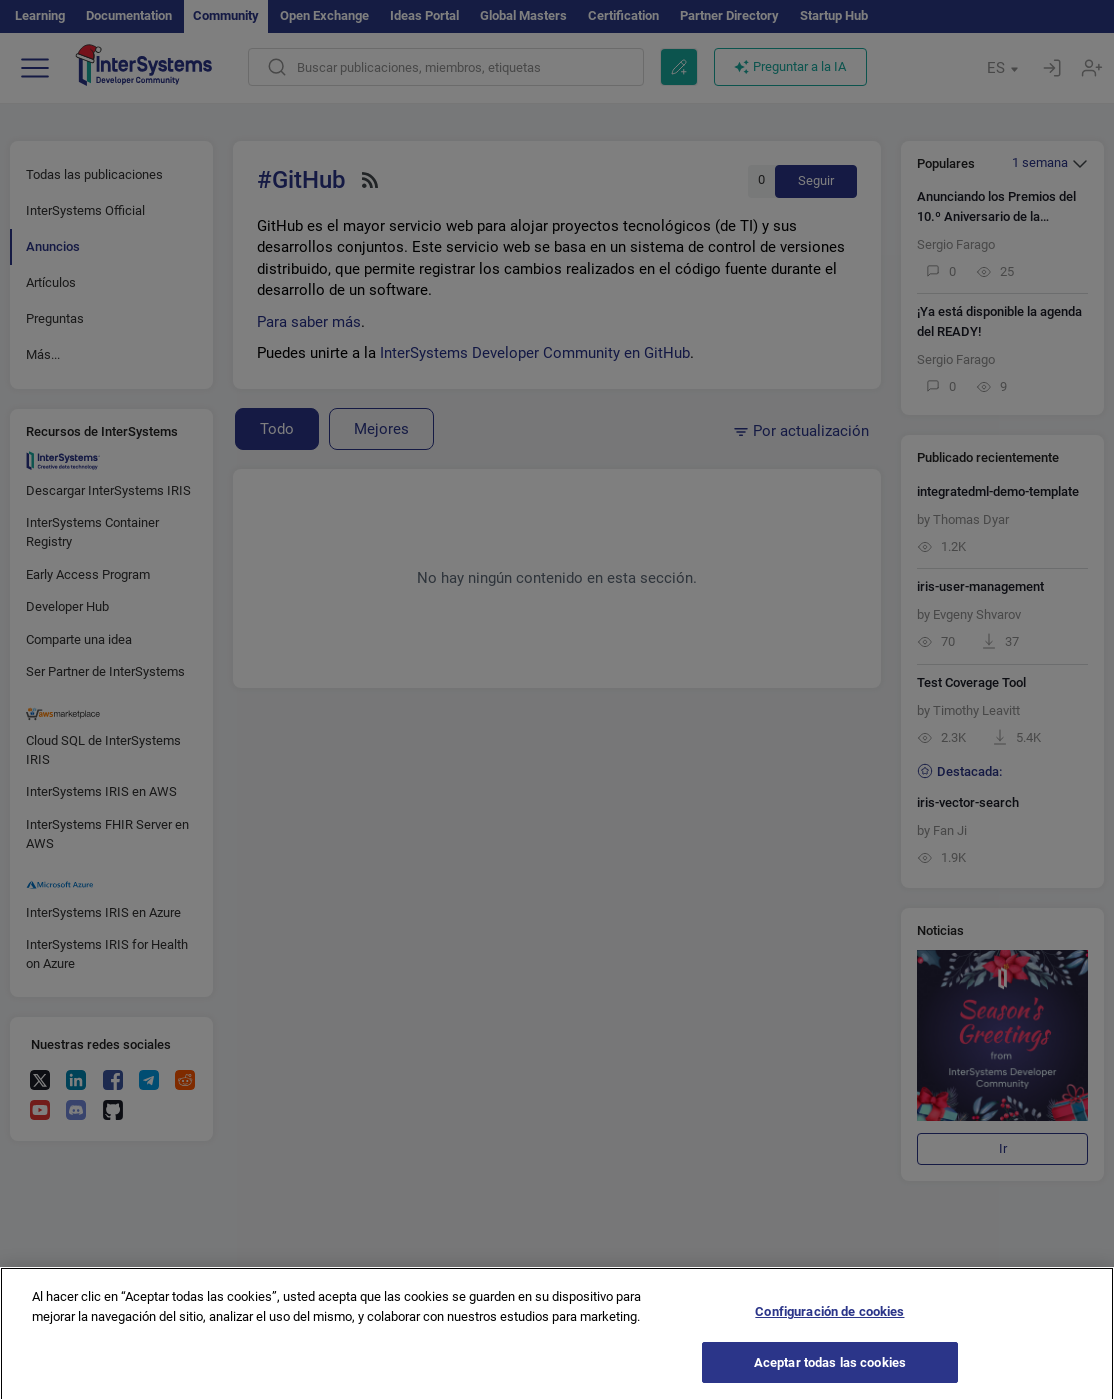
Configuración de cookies (829, 1321)
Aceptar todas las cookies (830, 1372)
